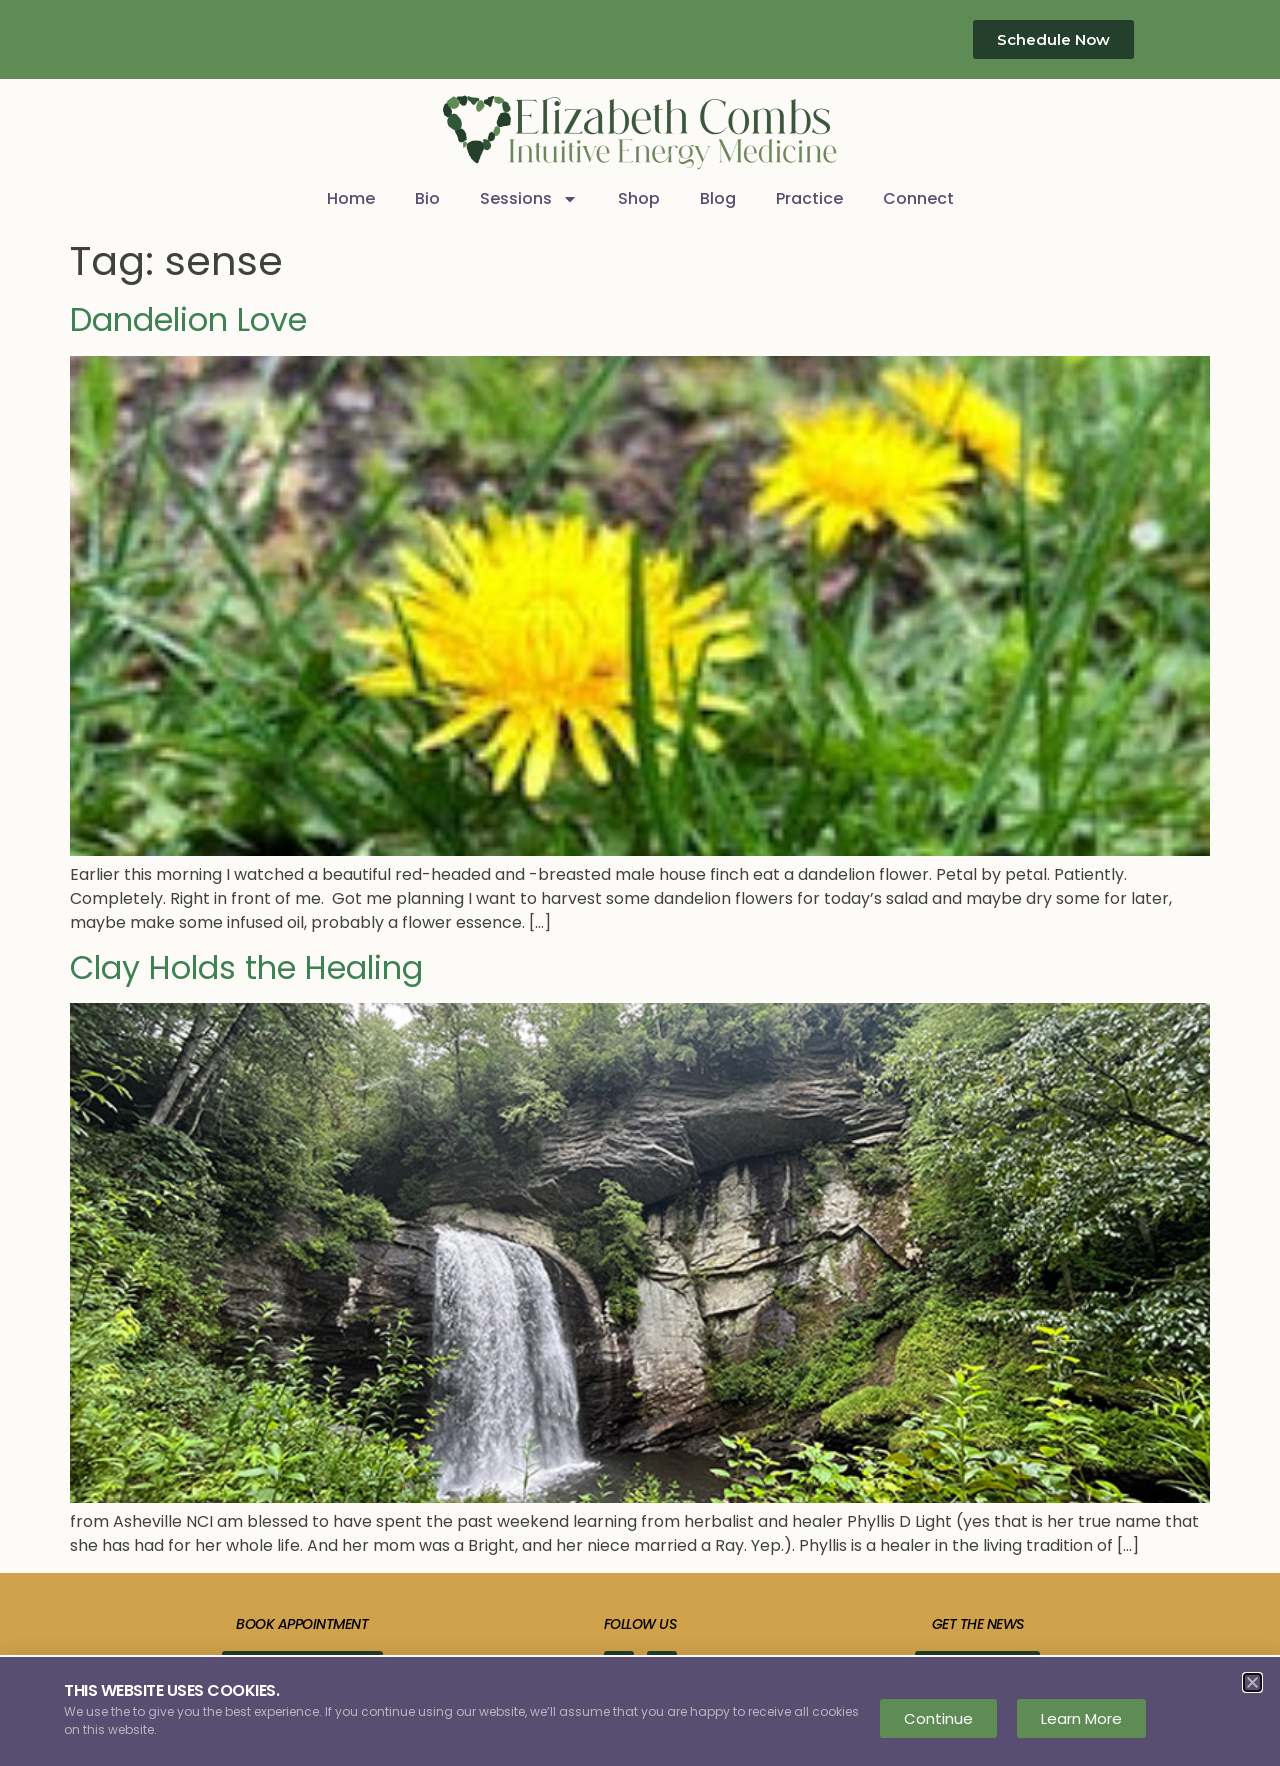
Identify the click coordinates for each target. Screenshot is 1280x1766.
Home (351, 198)
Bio (427, 198)
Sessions (529, 199)
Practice (809, 198)
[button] (1252, 1682)
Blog (718, 198)
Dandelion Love (188, 319)
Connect (918, 198)
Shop (639, 198)
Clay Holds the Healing (246, 967)
